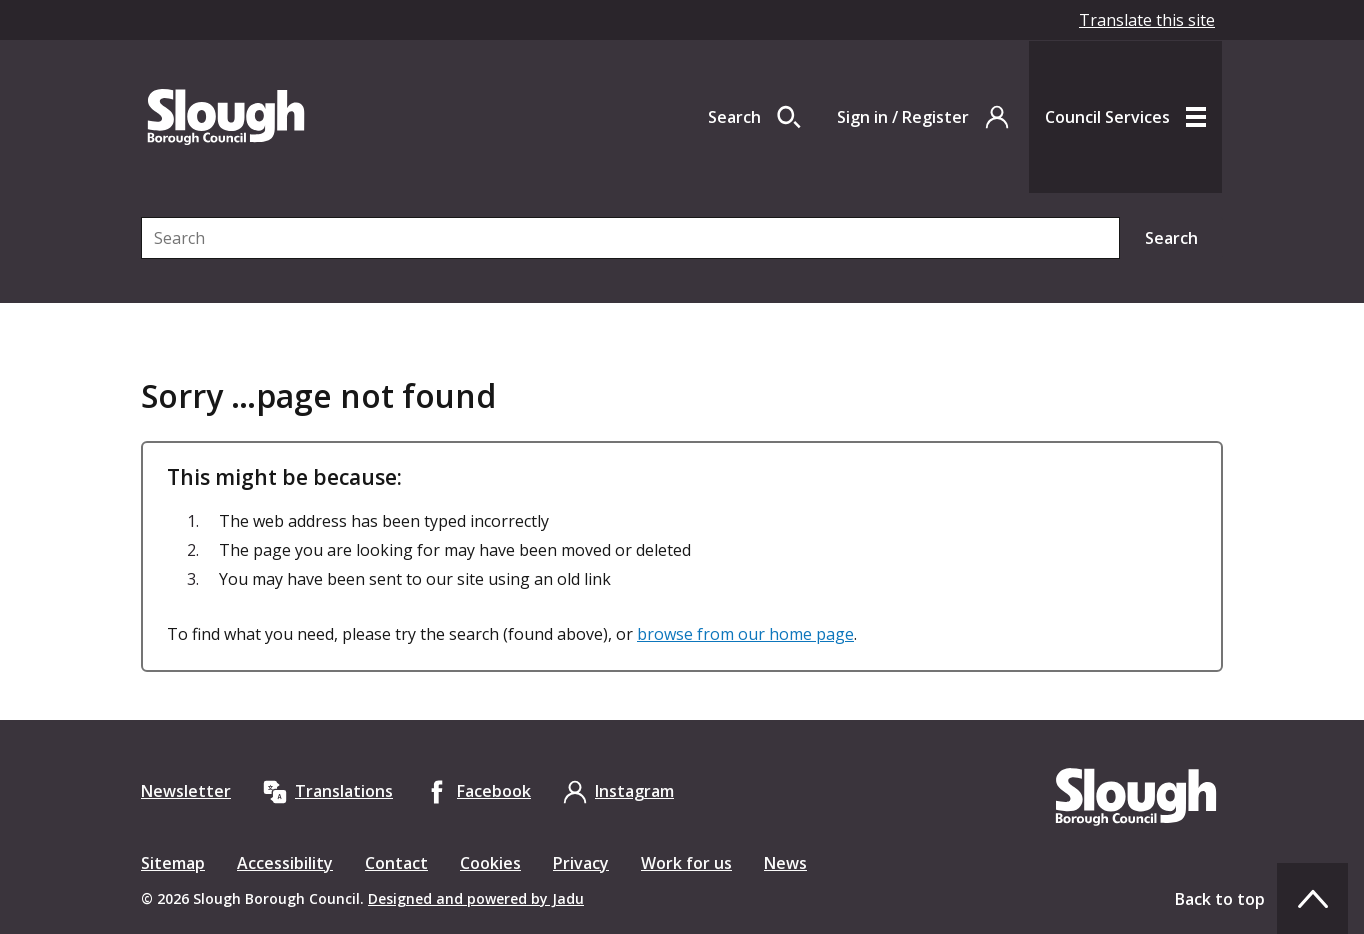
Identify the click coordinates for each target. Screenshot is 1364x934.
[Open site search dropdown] (754, 117)
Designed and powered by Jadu (476, 898)
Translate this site (1147, 20)
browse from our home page (745, 634)
